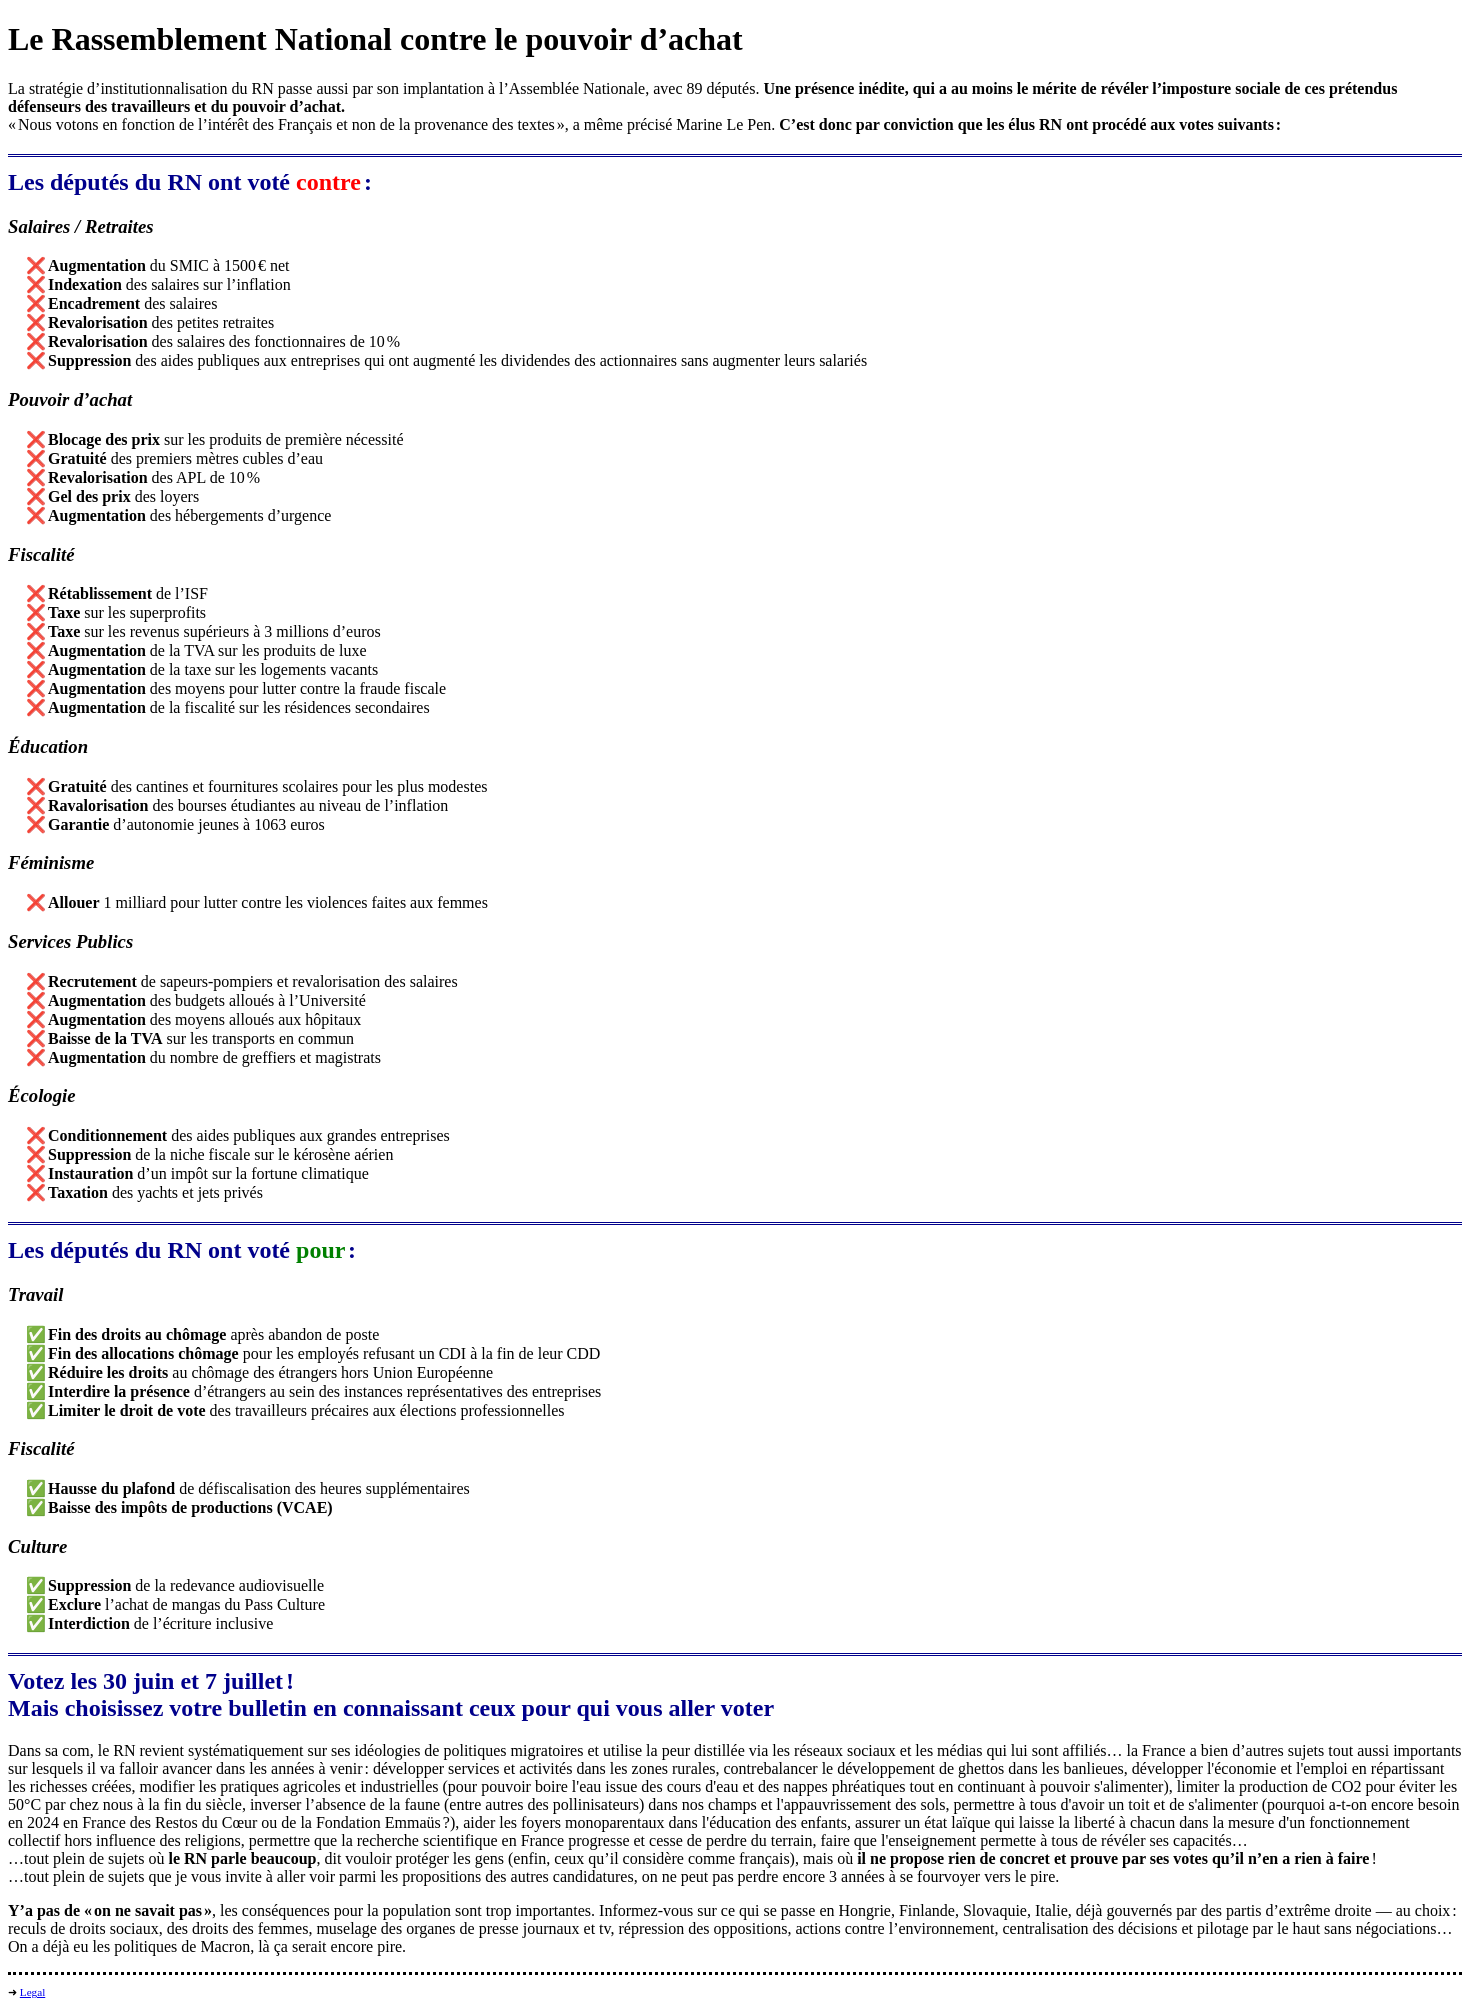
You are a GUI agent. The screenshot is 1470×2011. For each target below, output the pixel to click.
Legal (32, 1992)
